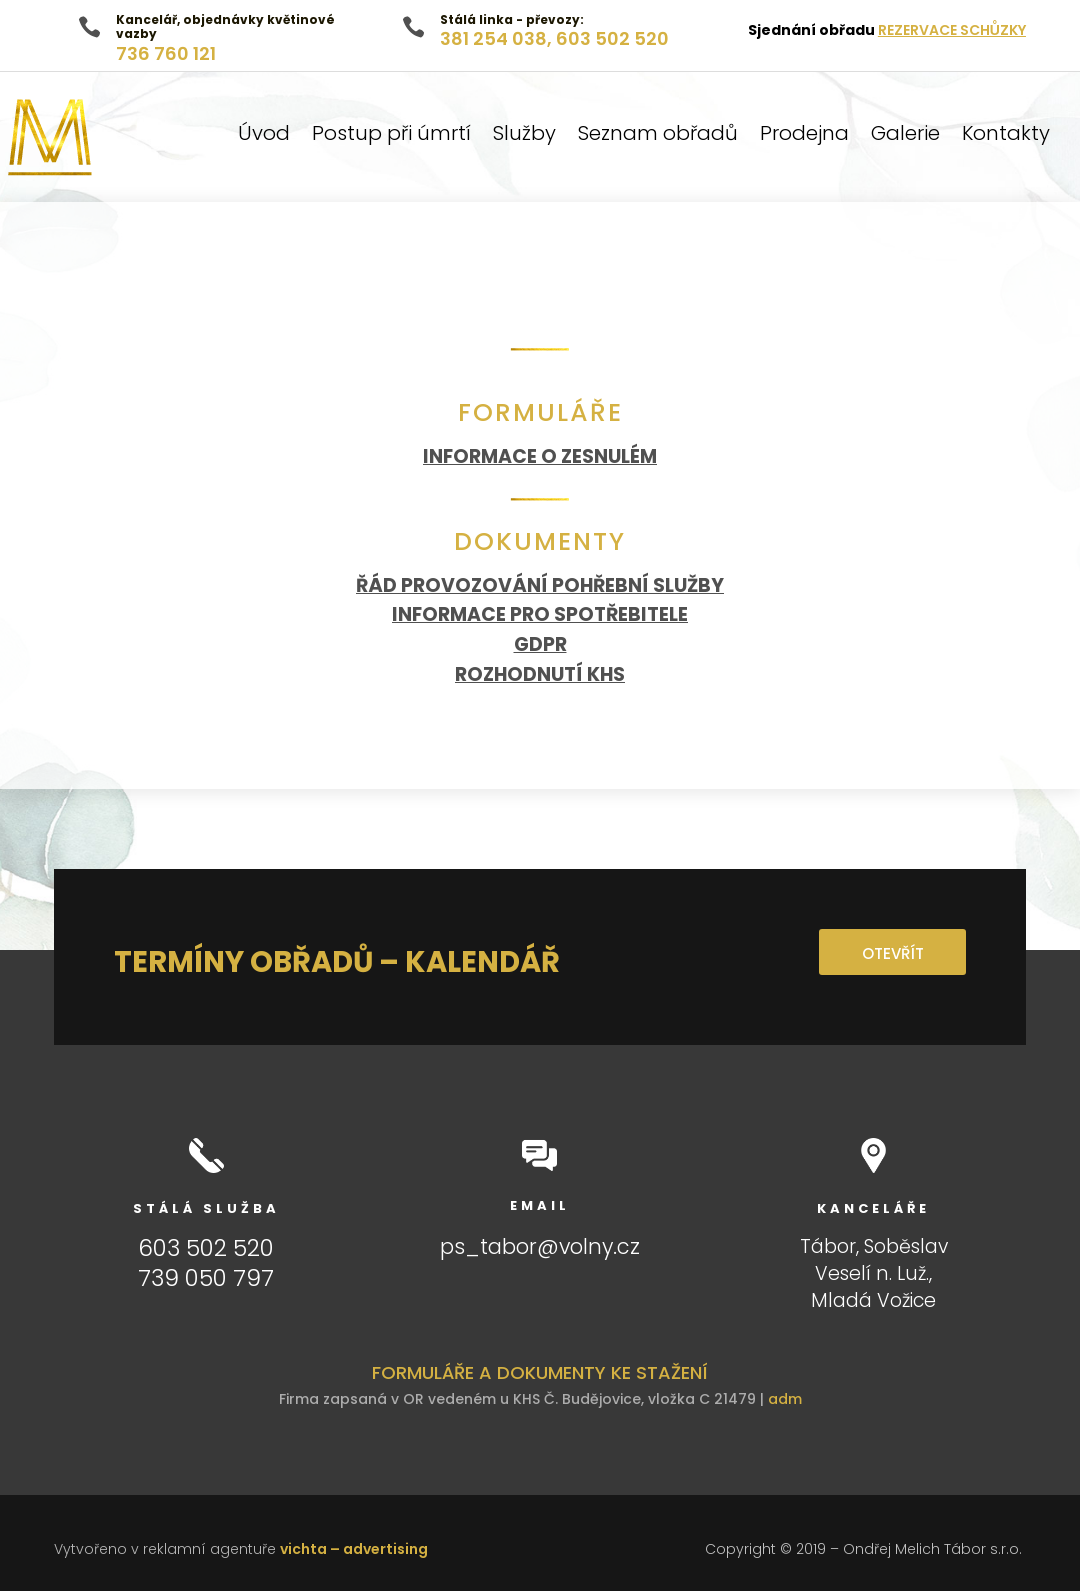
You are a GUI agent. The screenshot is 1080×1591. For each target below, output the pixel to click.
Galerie (905, 136)
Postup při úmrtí (391, 136)
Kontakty (1006, 136)
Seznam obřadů (658, 136)
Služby (524, 136)
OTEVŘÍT (892, 953)
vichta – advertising (354, 1549)
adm (785, 1399)
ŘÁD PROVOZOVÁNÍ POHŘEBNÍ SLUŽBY (540, 585)
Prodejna (804, 136)
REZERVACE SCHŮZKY (952, 30)
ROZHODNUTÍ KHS (540, 674)
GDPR (540, 644)
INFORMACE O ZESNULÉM (540, 456)
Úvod (264, 136)
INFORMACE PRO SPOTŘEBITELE (540, 614)
